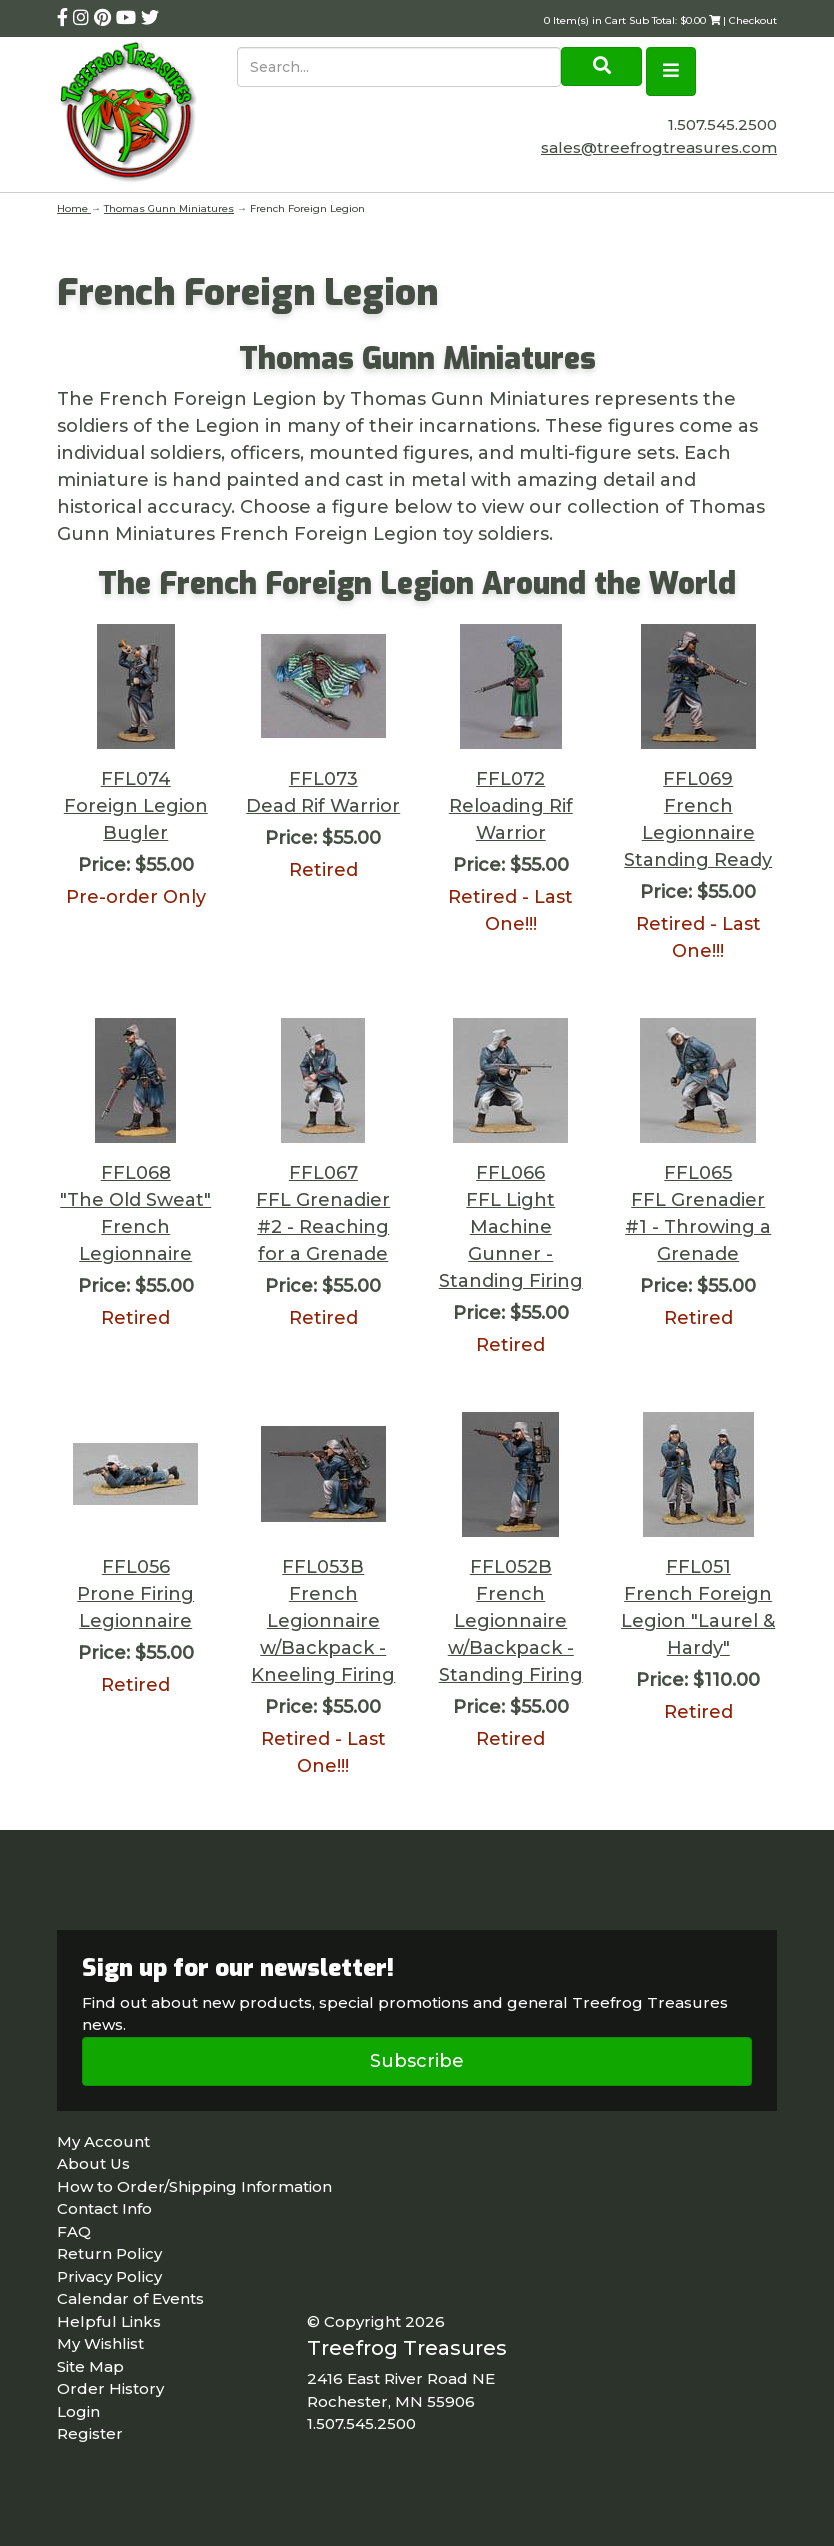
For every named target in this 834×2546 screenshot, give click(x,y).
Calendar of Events (130, 2298)
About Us (93, 2163)
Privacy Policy (109, 2276)
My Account (103, 2141)
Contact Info (104, 2208)
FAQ (74, 2231)
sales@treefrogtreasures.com (659, 147)
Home (74, 208)
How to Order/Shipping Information (194, 2186)
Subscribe (417, 2061)
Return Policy (109, 2253)
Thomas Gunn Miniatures (169, 208)
